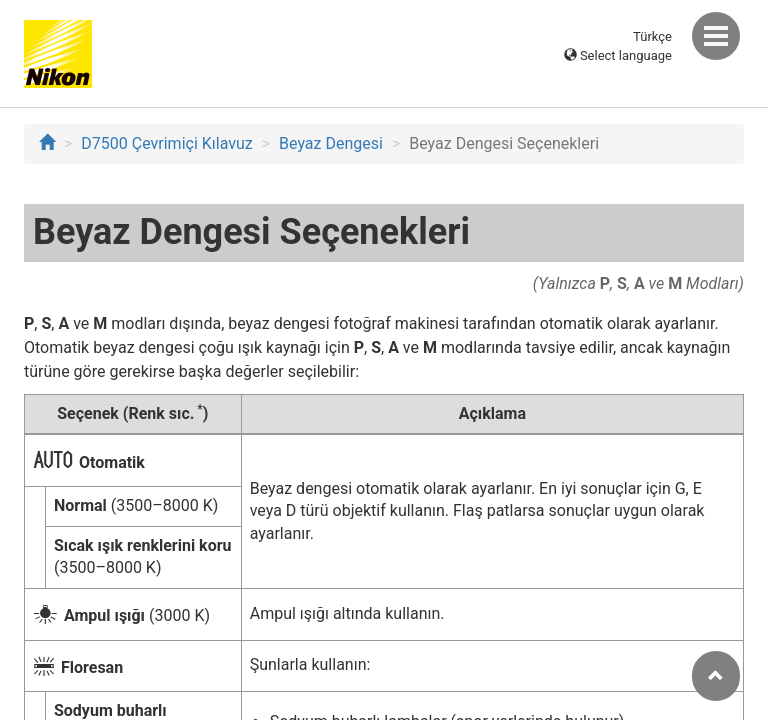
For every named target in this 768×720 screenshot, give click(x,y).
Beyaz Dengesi (331, 143)
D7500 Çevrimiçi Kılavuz (166, 143)
